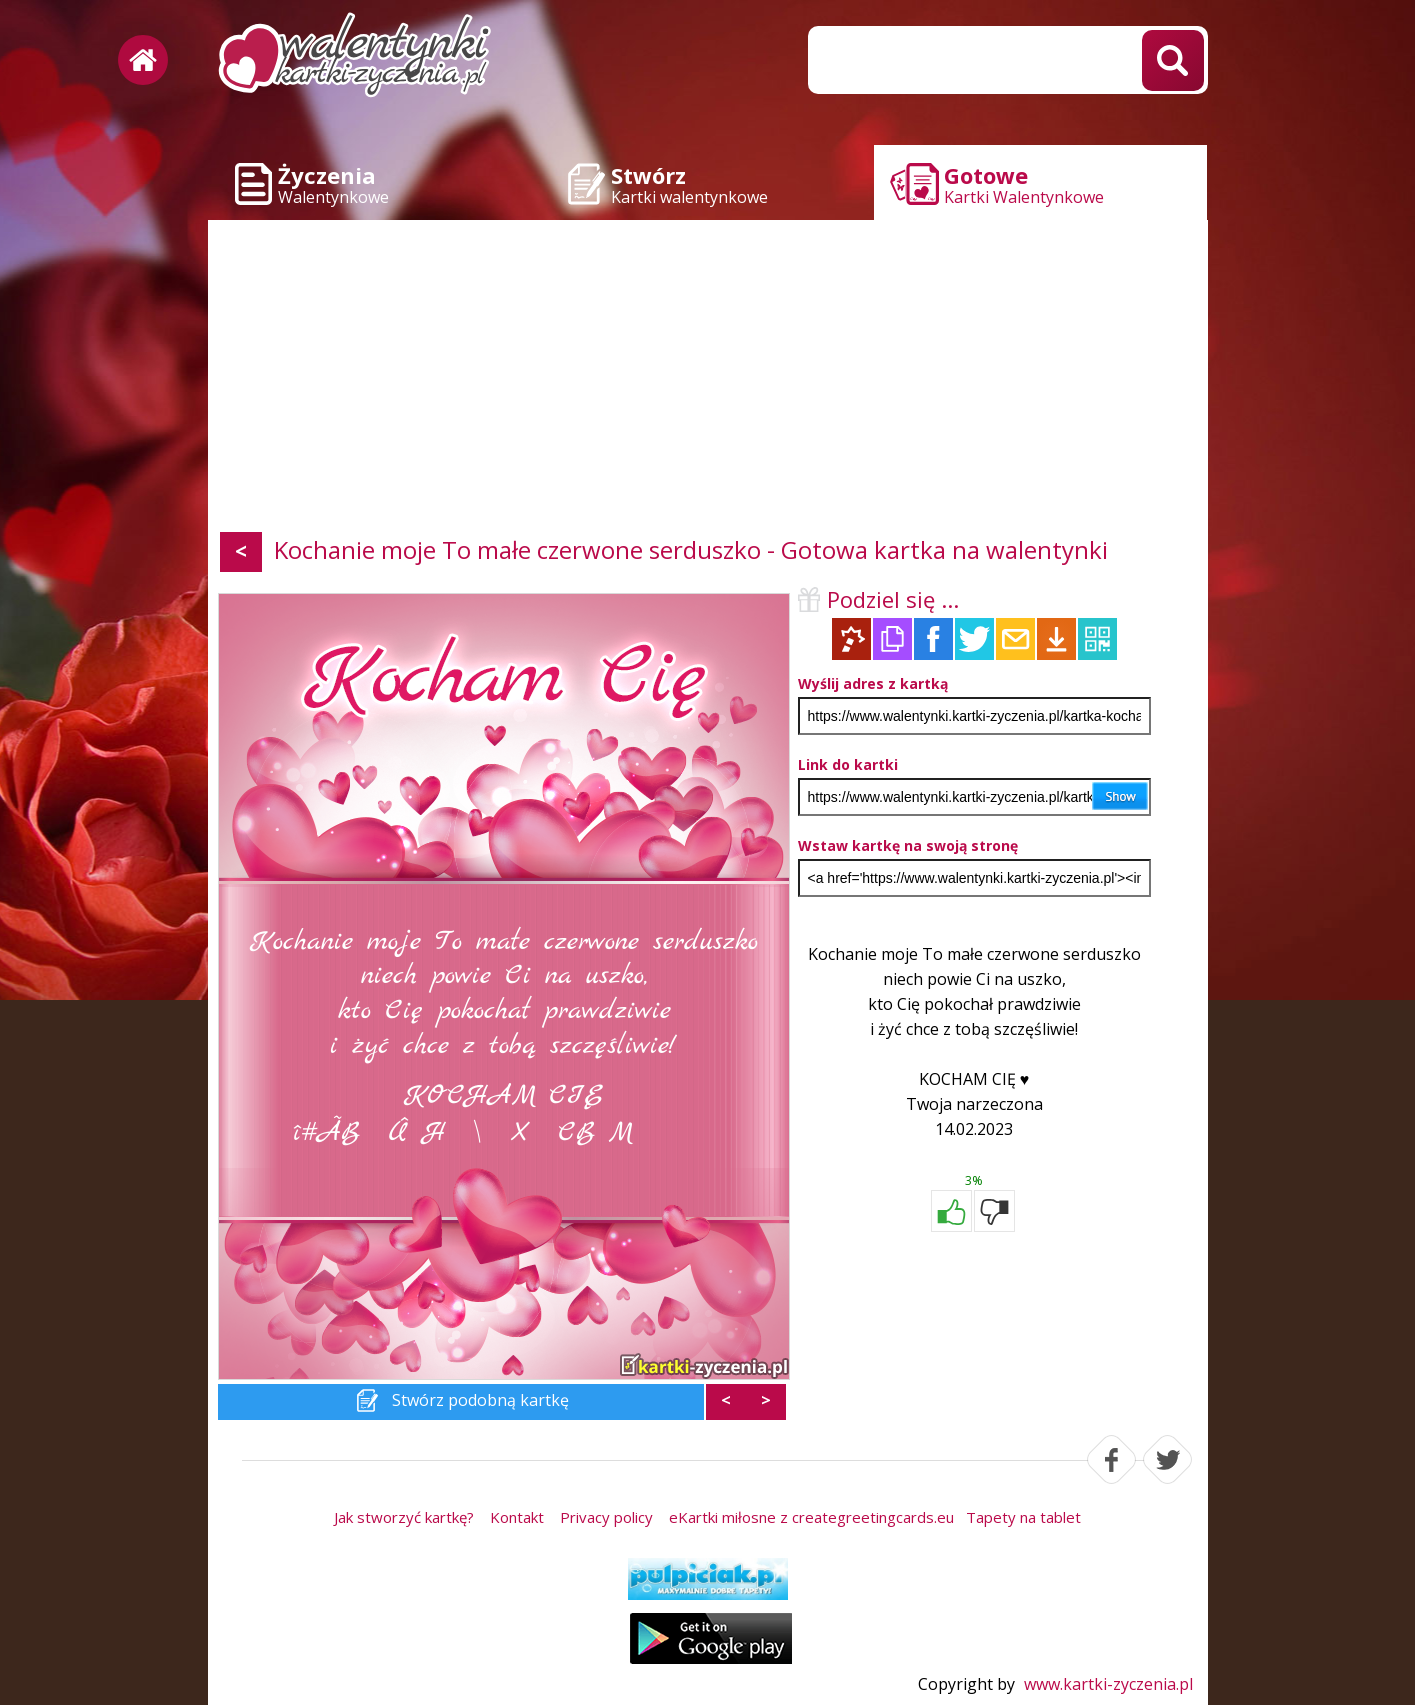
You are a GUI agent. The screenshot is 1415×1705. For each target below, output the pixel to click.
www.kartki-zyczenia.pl (1108, 1684)
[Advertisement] (708, 380)
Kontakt (517, 1517)
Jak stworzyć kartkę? (404, 1517)
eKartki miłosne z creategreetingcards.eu (811, 1517)
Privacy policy (606, 1517)
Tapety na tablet (1023, 1517)
